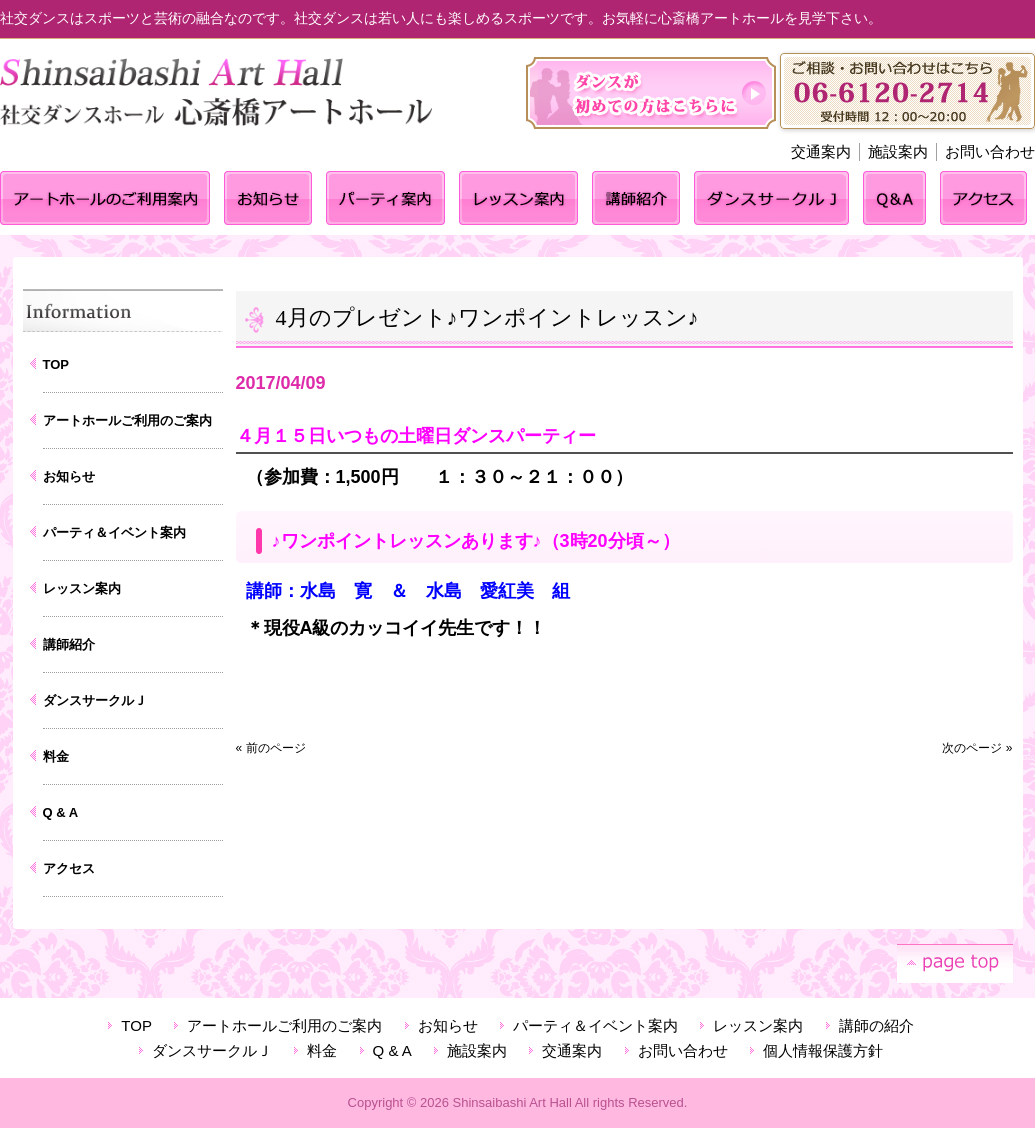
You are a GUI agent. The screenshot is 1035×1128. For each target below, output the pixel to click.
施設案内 (898, 151)
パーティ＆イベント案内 (114, 532)
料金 (56, 756)
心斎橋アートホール (222, 115)
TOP (56, 364)
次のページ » (977, 748)
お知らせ (69, 476)
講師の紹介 (876, 1025)
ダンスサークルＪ (95, 700)
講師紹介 (69, 644)
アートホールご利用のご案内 (127, 420)
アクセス (69, 868)
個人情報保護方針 (823, 1050)
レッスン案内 (82, 588)
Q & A (61, 812)
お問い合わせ (990, 151)
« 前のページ (271, 748)
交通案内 (821, 151)
